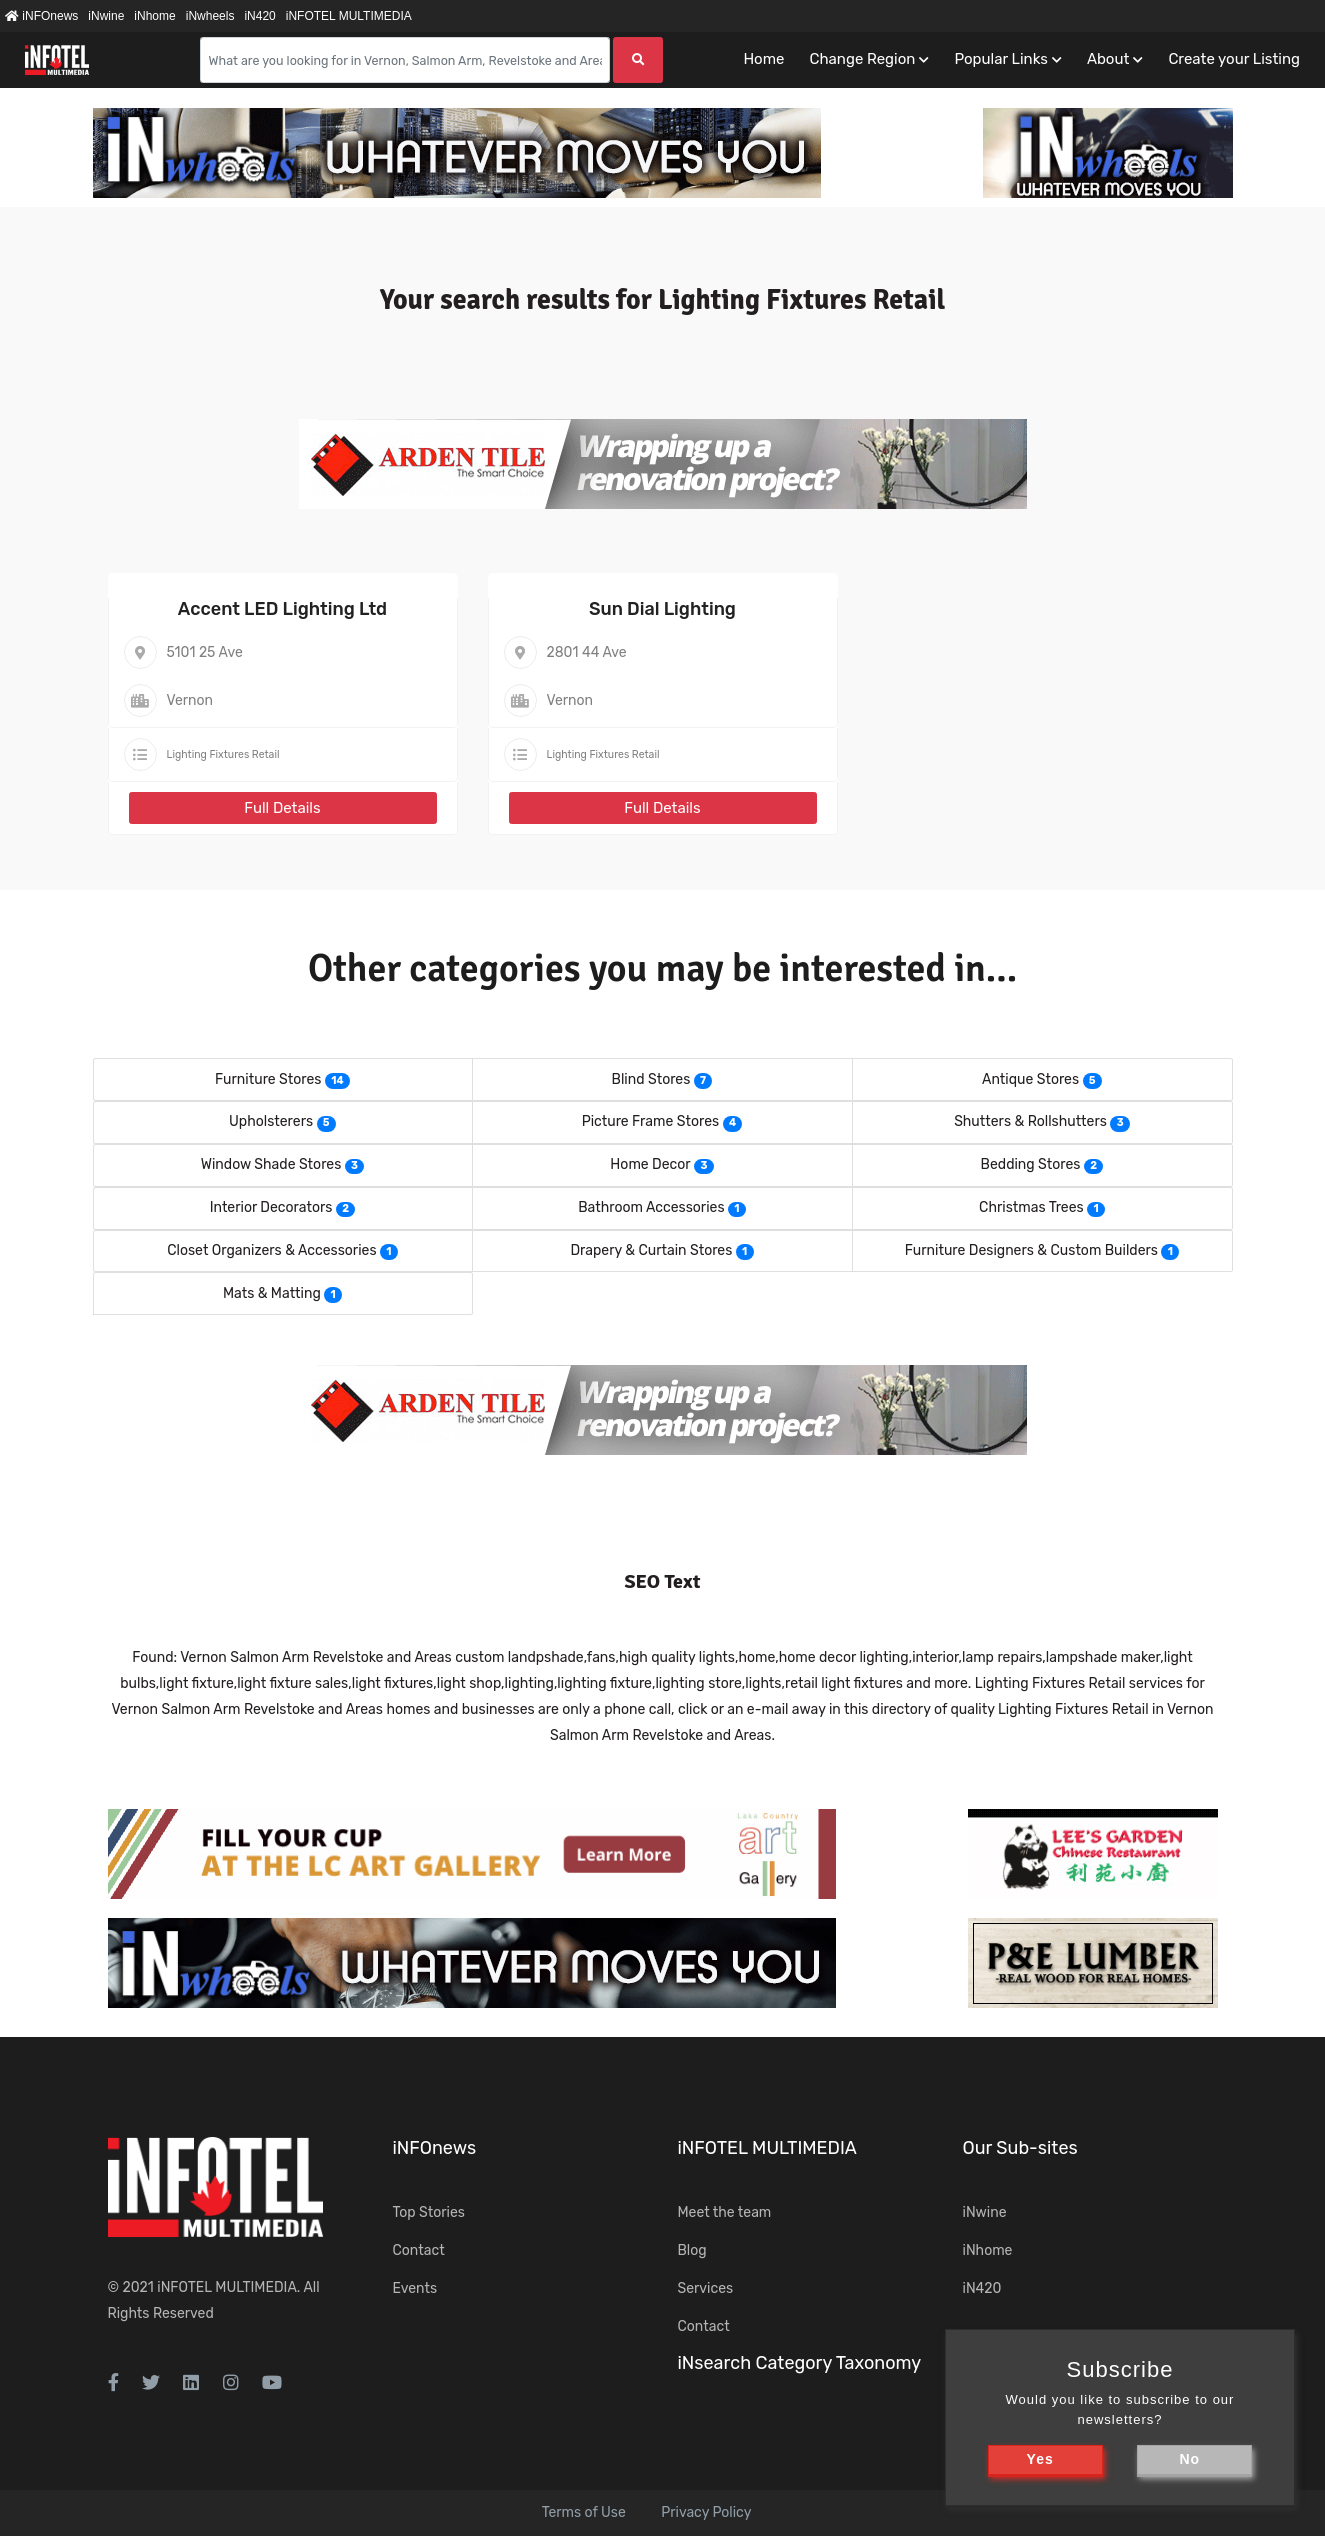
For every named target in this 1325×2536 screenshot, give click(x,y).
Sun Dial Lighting (662, 609)
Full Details (282, 808)
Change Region (862, 59)
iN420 (259, 16)
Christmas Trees (1031, 1207)
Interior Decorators (271, 1207)
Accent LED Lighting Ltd (282, 609)
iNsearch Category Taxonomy (800, 2363)
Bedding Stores (1031, 1164)
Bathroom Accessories (651, 1207)
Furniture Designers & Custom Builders (1031, 1250)
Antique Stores (1030, 1079)
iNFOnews (41, 16)
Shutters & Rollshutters (1030, 1121)
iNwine (106, 16)
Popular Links (1000, 59)
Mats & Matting (272, 1293)
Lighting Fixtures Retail (223, 754)
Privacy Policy (706, 2512)
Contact (419, 2250)
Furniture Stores (268, 1079)
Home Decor (650, 1164)
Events (415, 2288)
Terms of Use (584, 2512)
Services (706, 2288)
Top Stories (429, 2212)
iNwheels (210, 16)
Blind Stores (651, 1079)
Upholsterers (271, 1121)
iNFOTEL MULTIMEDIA (349, 16)
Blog (692, 2250)
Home (763, 59)
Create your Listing (1234, 59)
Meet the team (725, 2212)
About (1108, 59)
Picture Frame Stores (650, 1121)
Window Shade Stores (271, 1164)
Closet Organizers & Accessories (271, 1250)
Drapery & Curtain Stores (651, 1250)
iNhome (154, 16)
